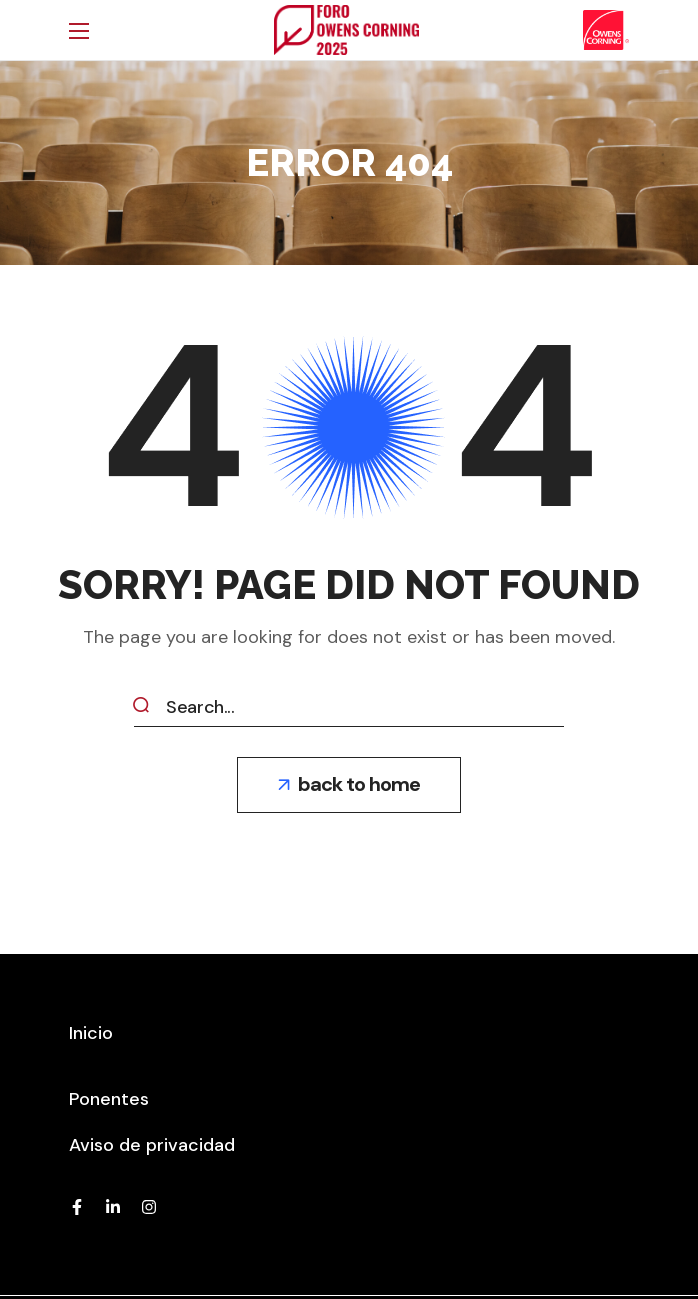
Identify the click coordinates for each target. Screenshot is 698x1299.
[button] (349, 785)
